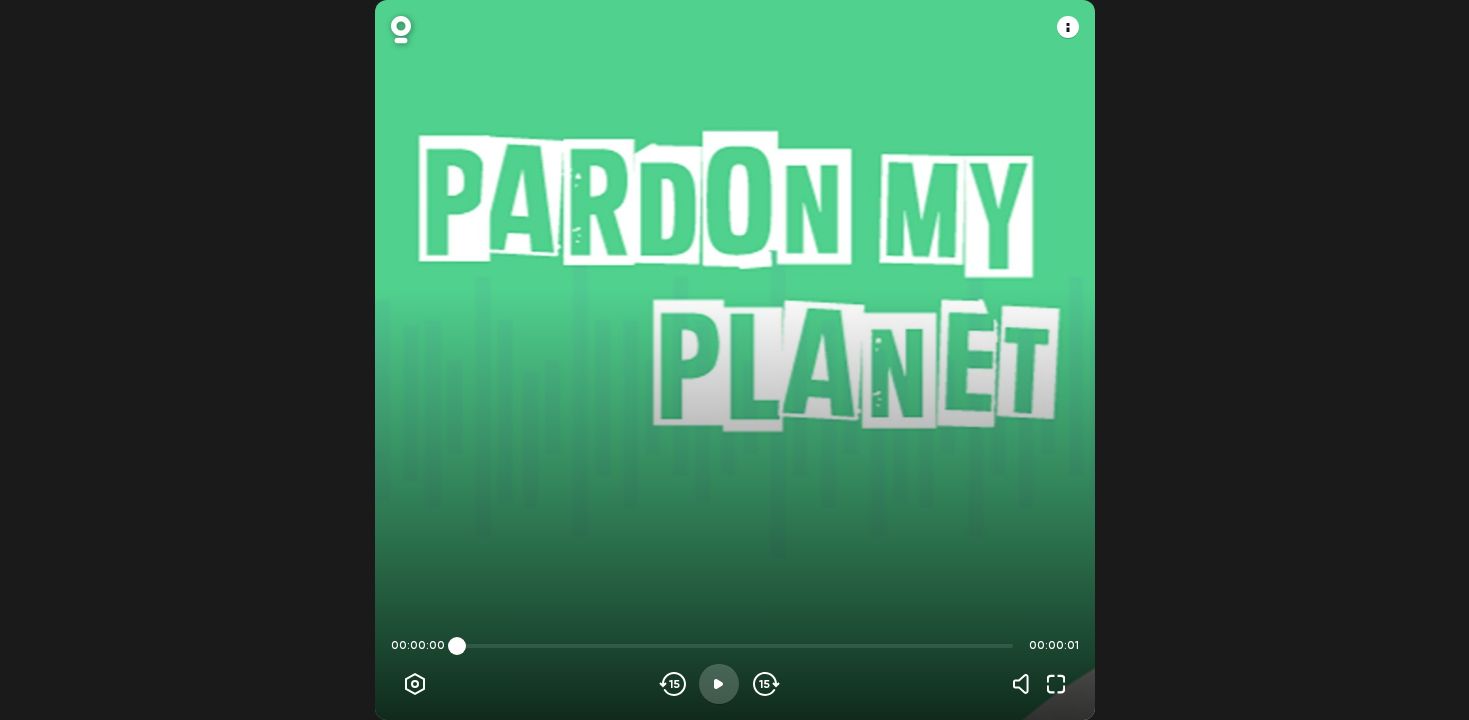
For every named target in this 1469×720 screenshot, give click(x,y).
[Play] (719, 684)
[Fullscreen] (1056, 684)
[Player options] (415, 684)
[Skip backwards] (673, 684)
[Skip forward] (764, 684)
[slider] (457, 646)
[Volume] (1026, 684)
